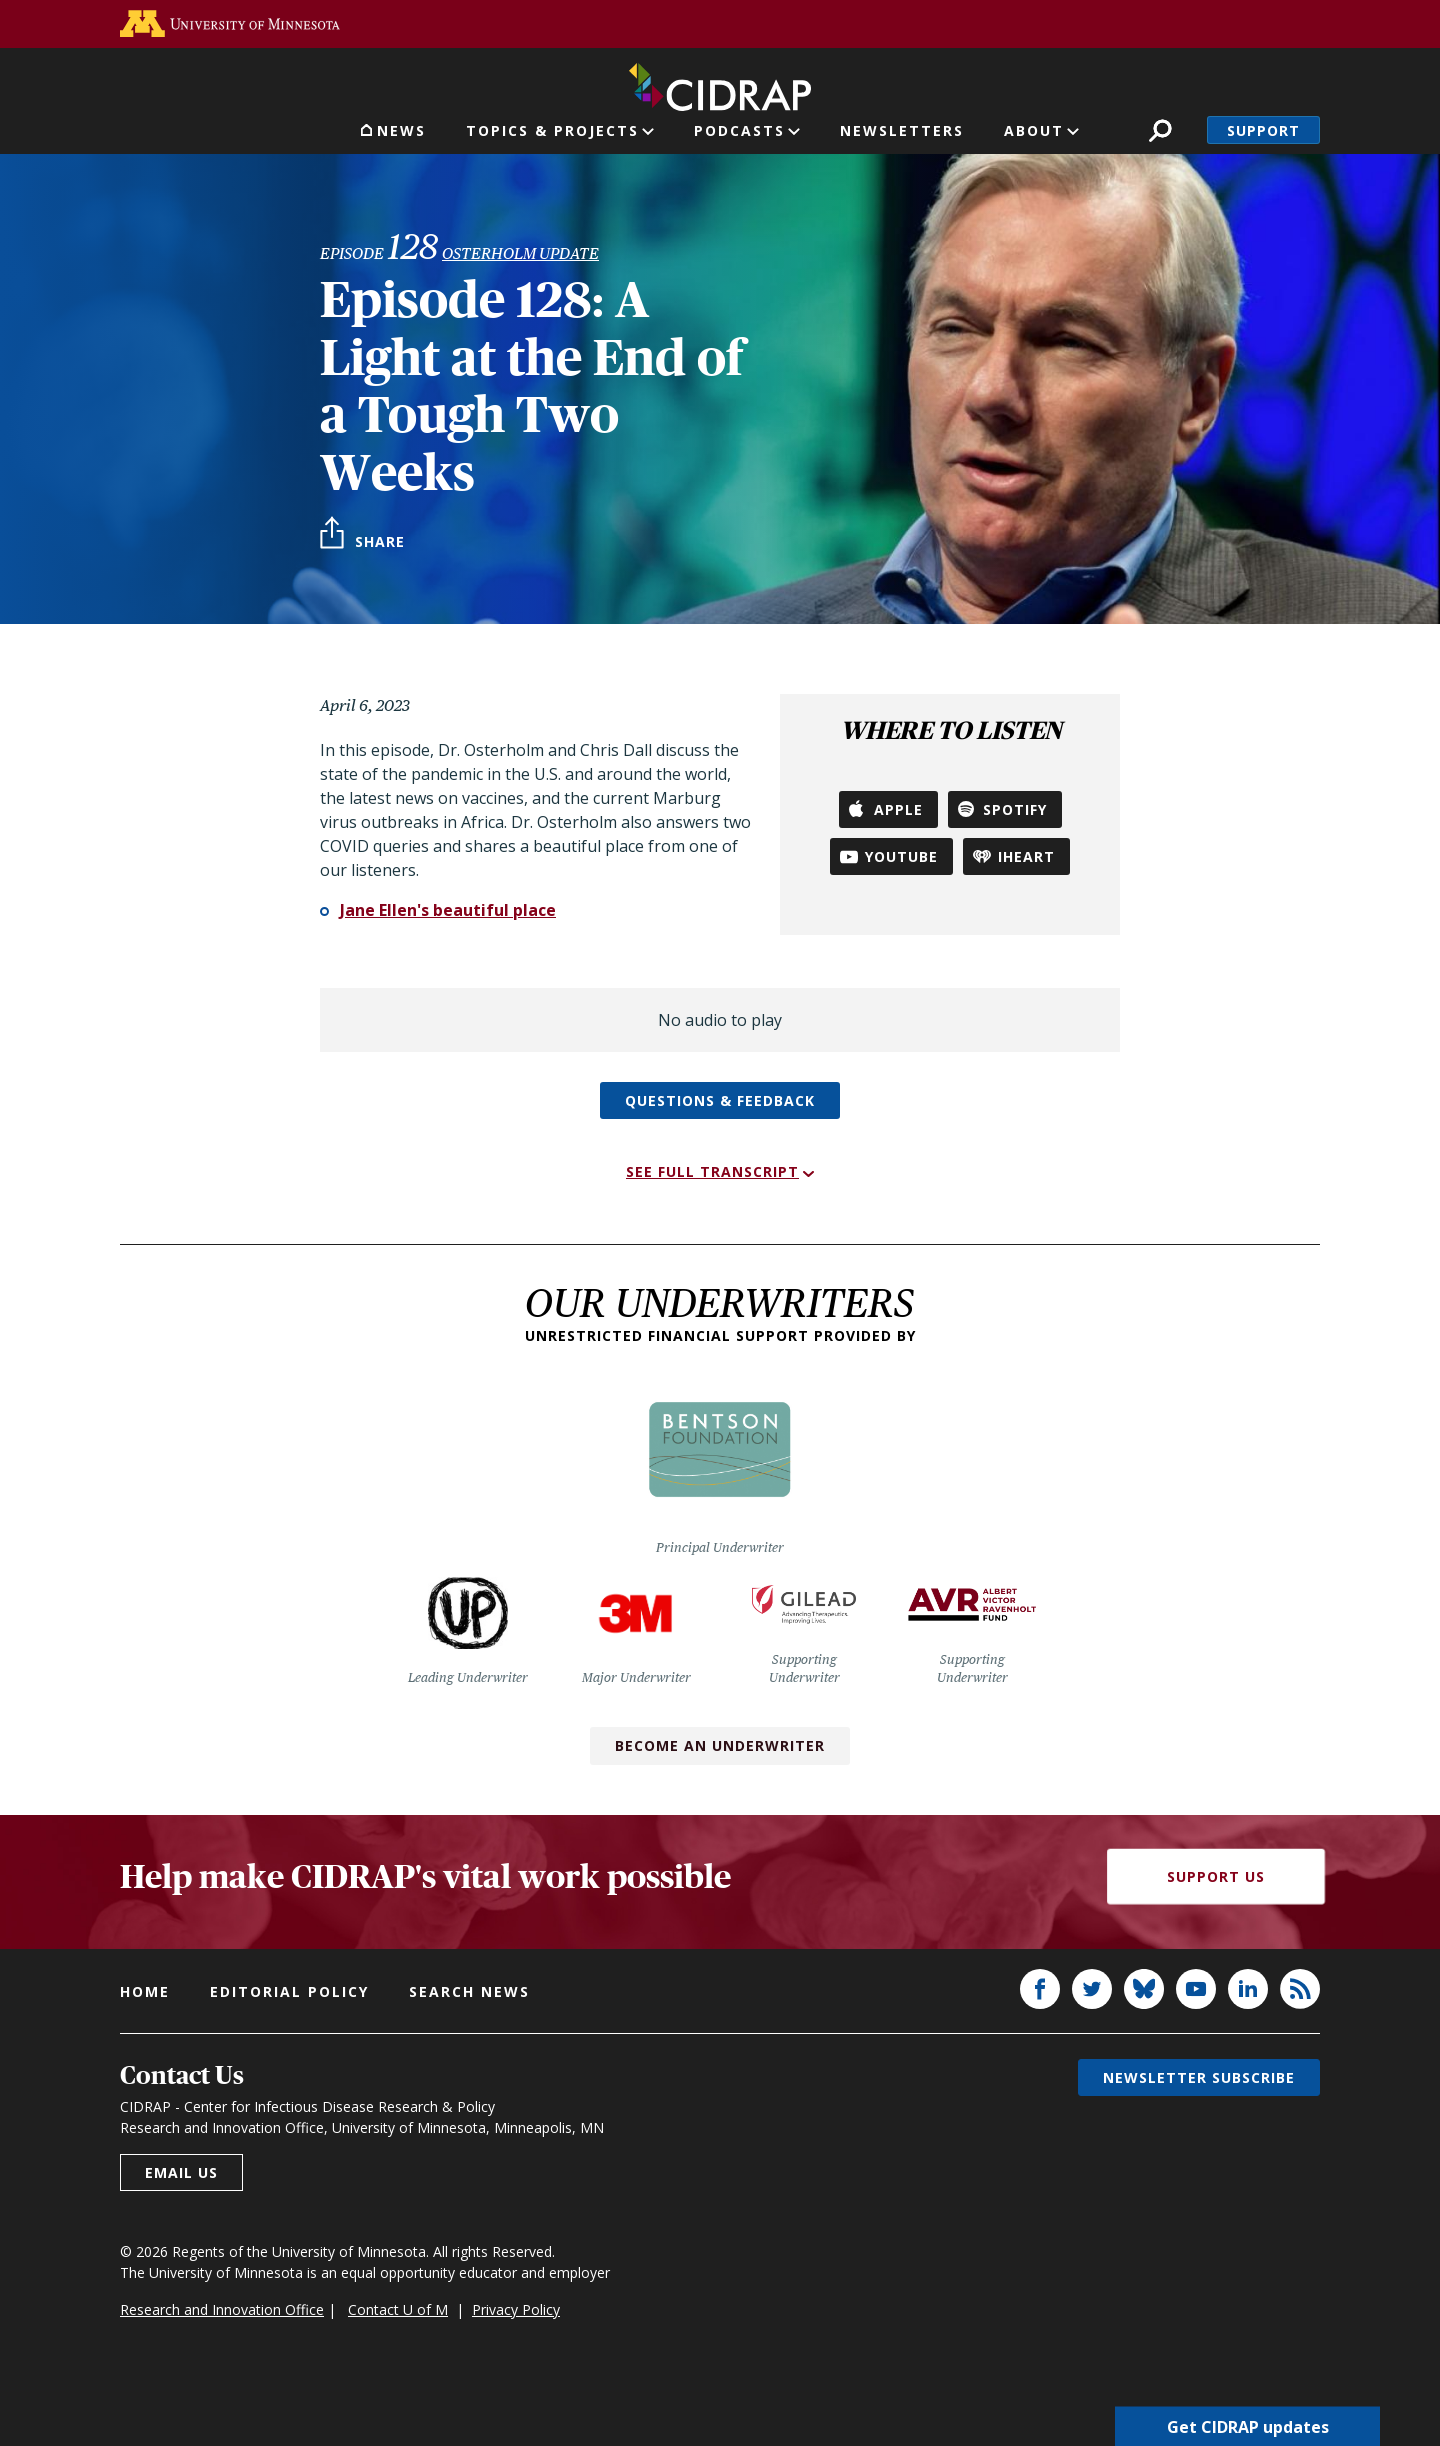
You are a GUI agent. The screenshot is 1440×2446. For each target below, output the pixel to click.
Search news (469, 1991)
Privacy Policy (516, 2309)
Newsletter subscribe (1199, 2077)
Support (1263, 130)
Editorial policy (289, 1991)
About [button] (1034, 130)
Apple (898, 809)
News (401, 130)
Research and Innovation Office (222, 2309)
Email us (181, 2172)
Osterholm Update (520, 253)
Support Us (1216, 1876)
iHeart (1026, 856)
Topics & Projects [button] (552, 130)
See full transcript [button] (712, 1171)
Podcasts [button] (739, 130)
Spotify (1015, 809)
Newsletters (902, 130)
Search (1160, 130)
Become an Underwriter (720, 1745)
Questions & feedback (720, 1100)
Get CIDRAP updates (1248, 2426)
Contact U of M (398, 2309)
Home (145, 1991)
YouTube (901, 856)
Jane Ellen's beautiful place (448, 910)
